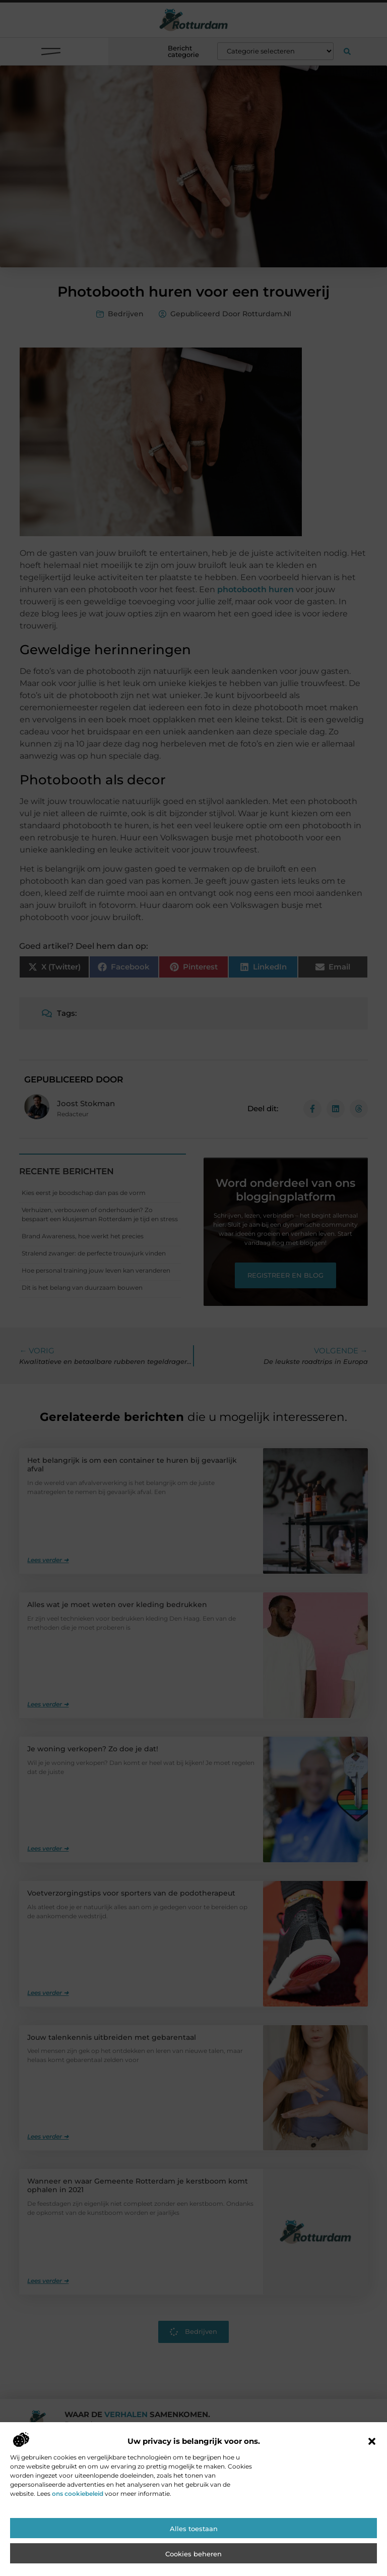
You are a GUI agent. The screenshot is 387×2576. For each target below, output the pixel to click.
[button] (372, 2508)
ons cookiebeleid (77, 2560)
